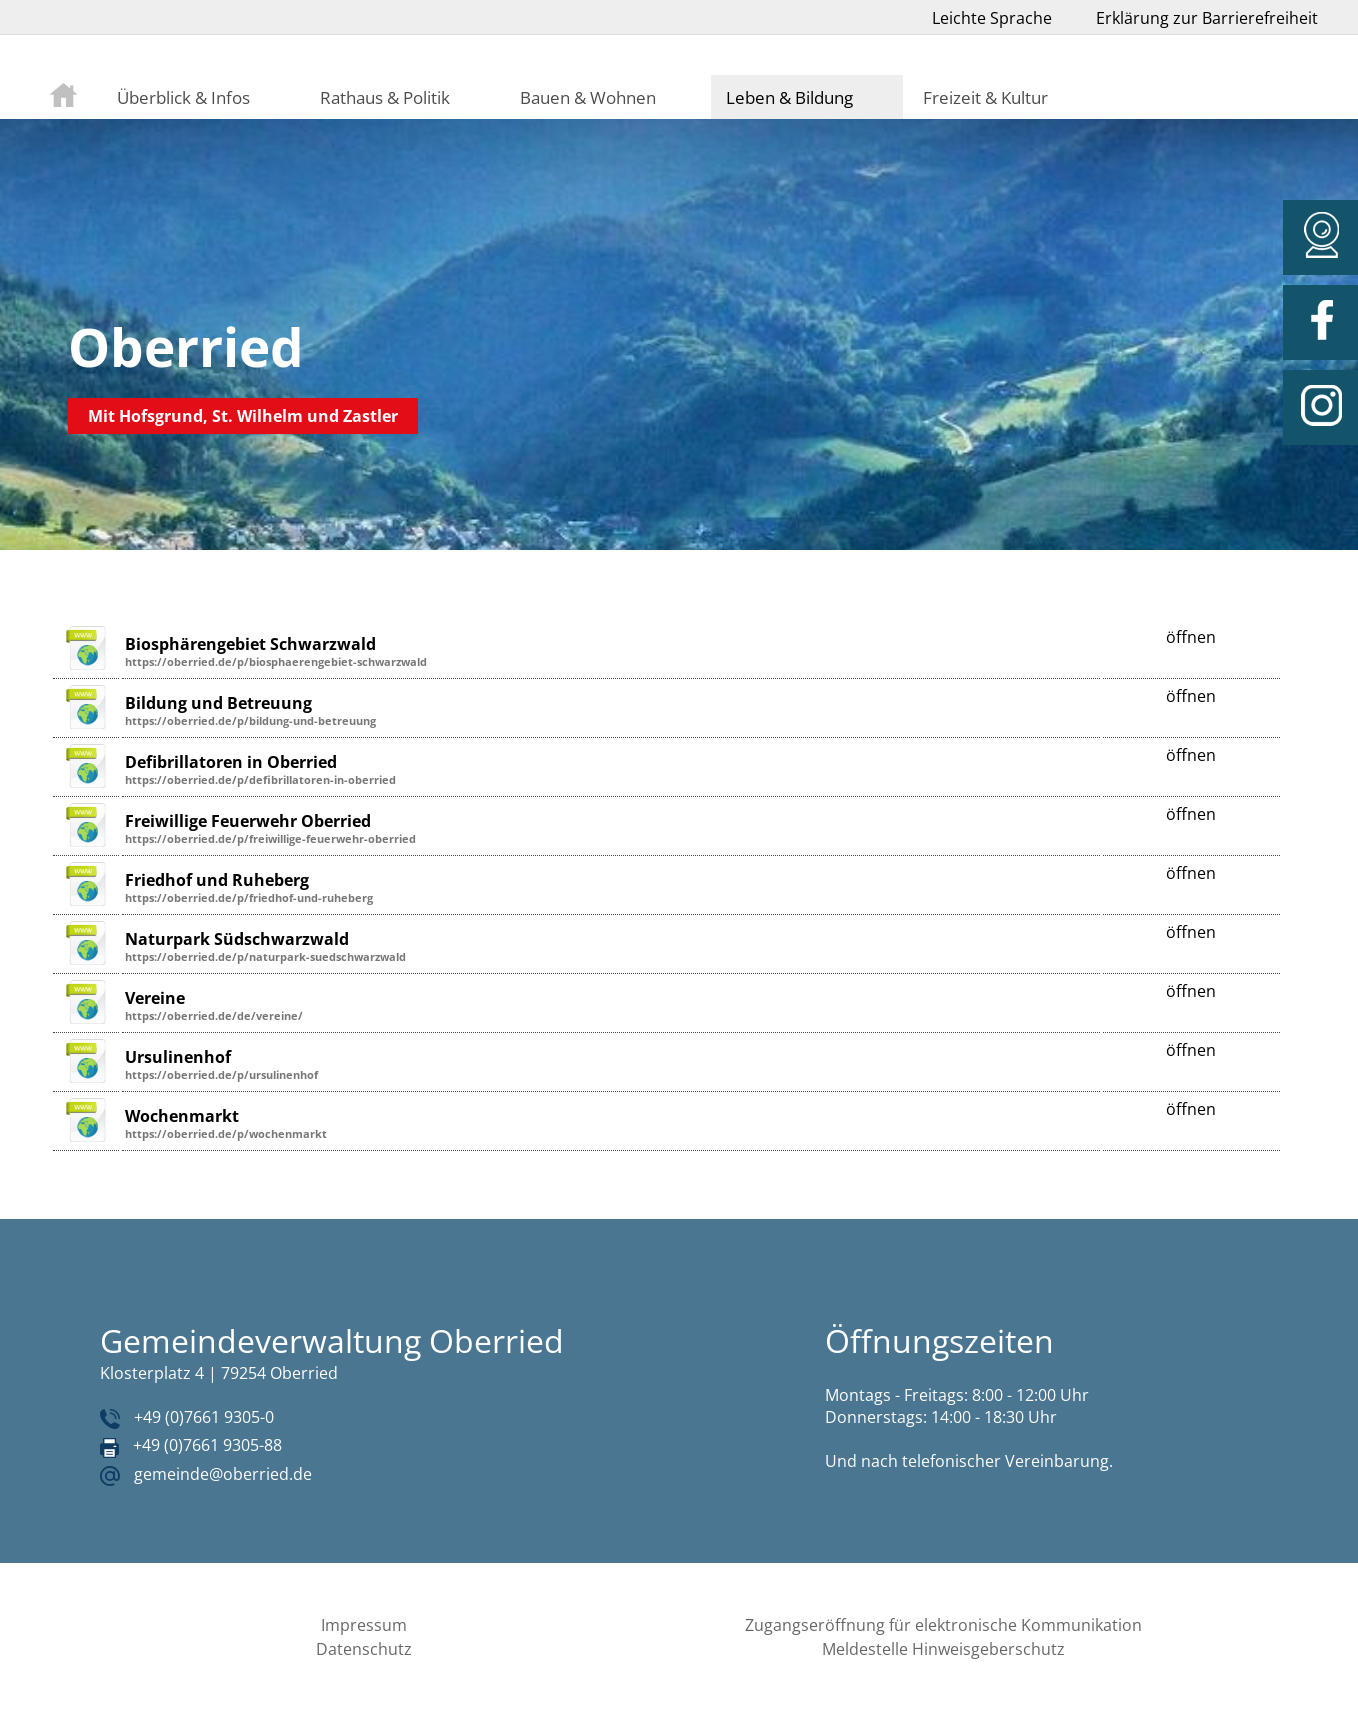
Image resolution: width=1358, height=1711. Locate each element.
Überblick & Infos (183, 97)
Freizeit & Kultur (985, 97)
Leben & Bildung (789, 97)
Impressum (364, 1625)
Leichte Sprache (992, 18)
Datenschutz (364, 1649)
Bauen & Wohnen (588, 97)
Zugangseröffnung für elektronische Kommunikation (943, 1625)
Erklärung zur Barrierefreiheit (1207, 18)
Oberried (186, 346)
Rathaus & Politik (385, 97)
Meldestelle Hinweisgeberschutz (943, 1649)
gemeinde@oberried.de (223, 1474)
